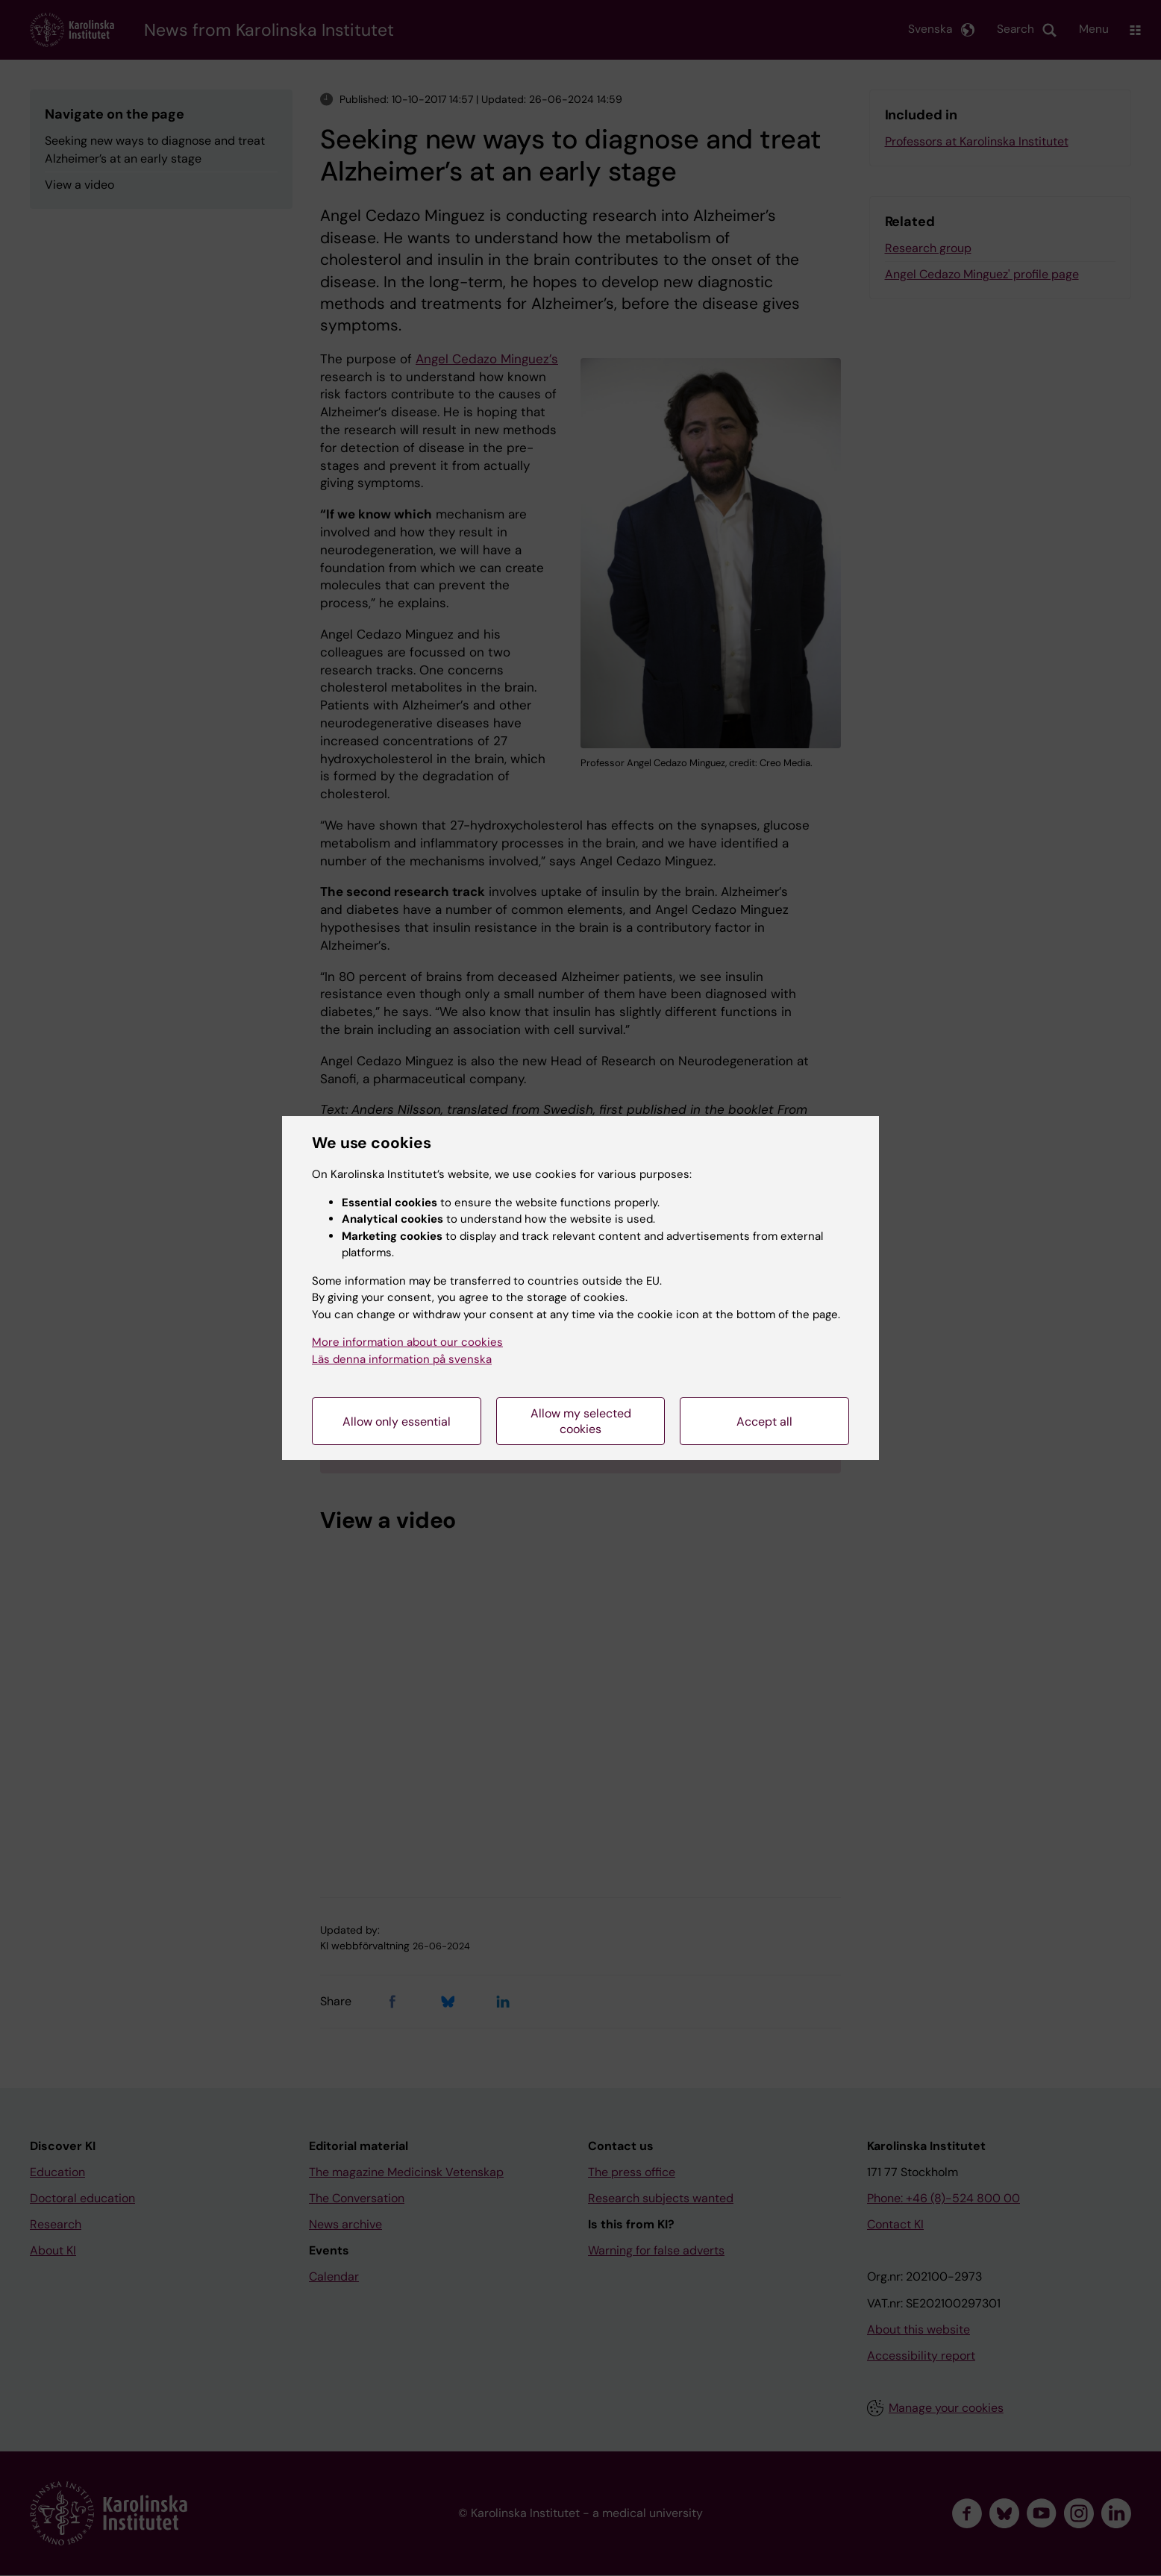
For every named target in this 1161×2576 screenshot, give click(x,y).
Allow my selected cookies (581, 1421)
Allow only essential (396, 1421)
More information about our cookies (407, 1342)
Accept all (764, 1421)
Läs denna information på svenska (402, 1359)
